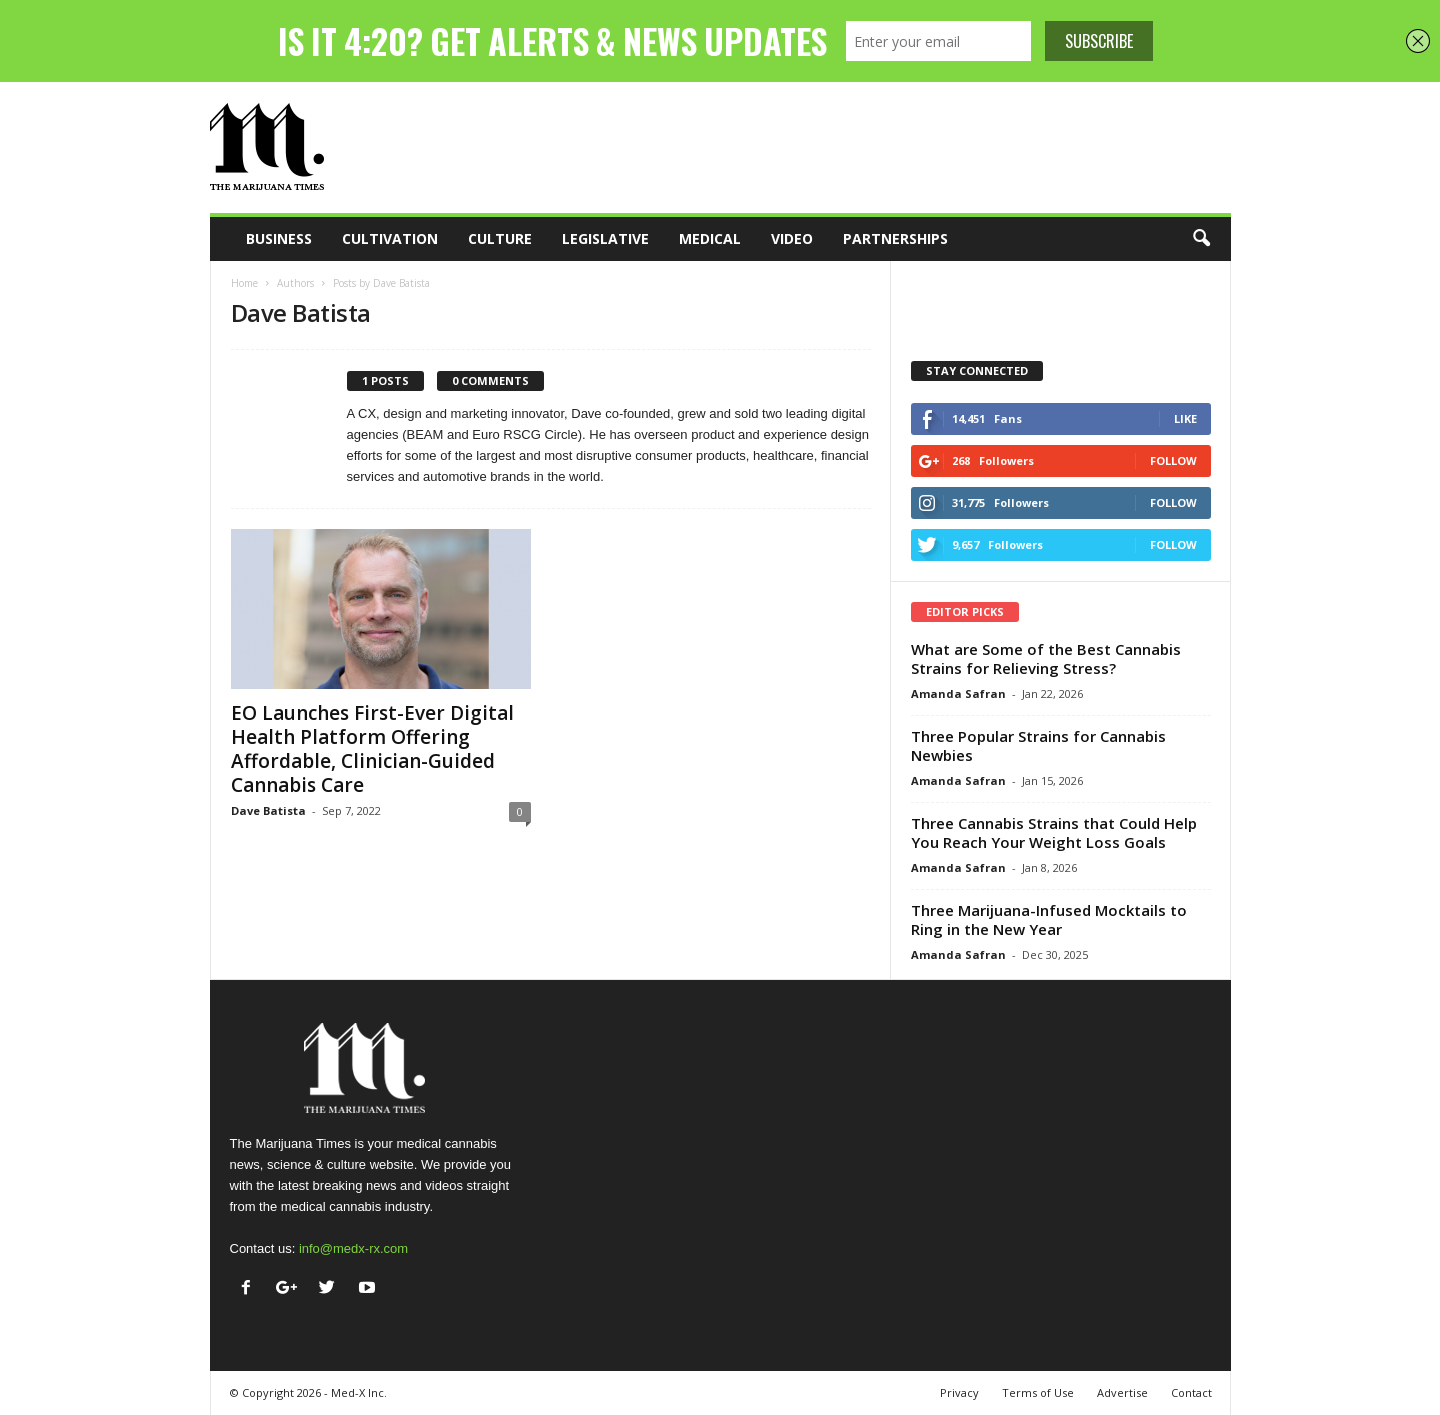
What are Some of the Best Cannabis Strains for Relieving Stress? (1046, 658)
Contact (1191, 1392)
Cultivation (390, 238)
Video (792, 238)
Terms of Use (1038, 1392)
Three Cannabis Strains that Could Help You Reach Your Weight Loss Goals (1054, 832)
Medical (710, 238)
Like (1185, 418)
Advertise (1122, 1392)
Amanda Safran (958, 693)
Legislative (605, 238)
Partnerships (895, 238)
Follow (1173, 460)
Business (279, 238)
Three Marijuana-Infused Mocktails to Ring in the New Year (1049, 919)
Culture (500, 238)
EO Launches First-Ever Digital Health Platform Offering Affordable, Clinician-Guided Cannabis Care (372, 749)
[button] (1201, 239)
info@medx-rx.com (353, 1248)
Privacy (959, 1392)
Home (244, 283)
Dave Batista (268, 810)
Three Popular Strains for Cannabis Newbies (1038, 745)
